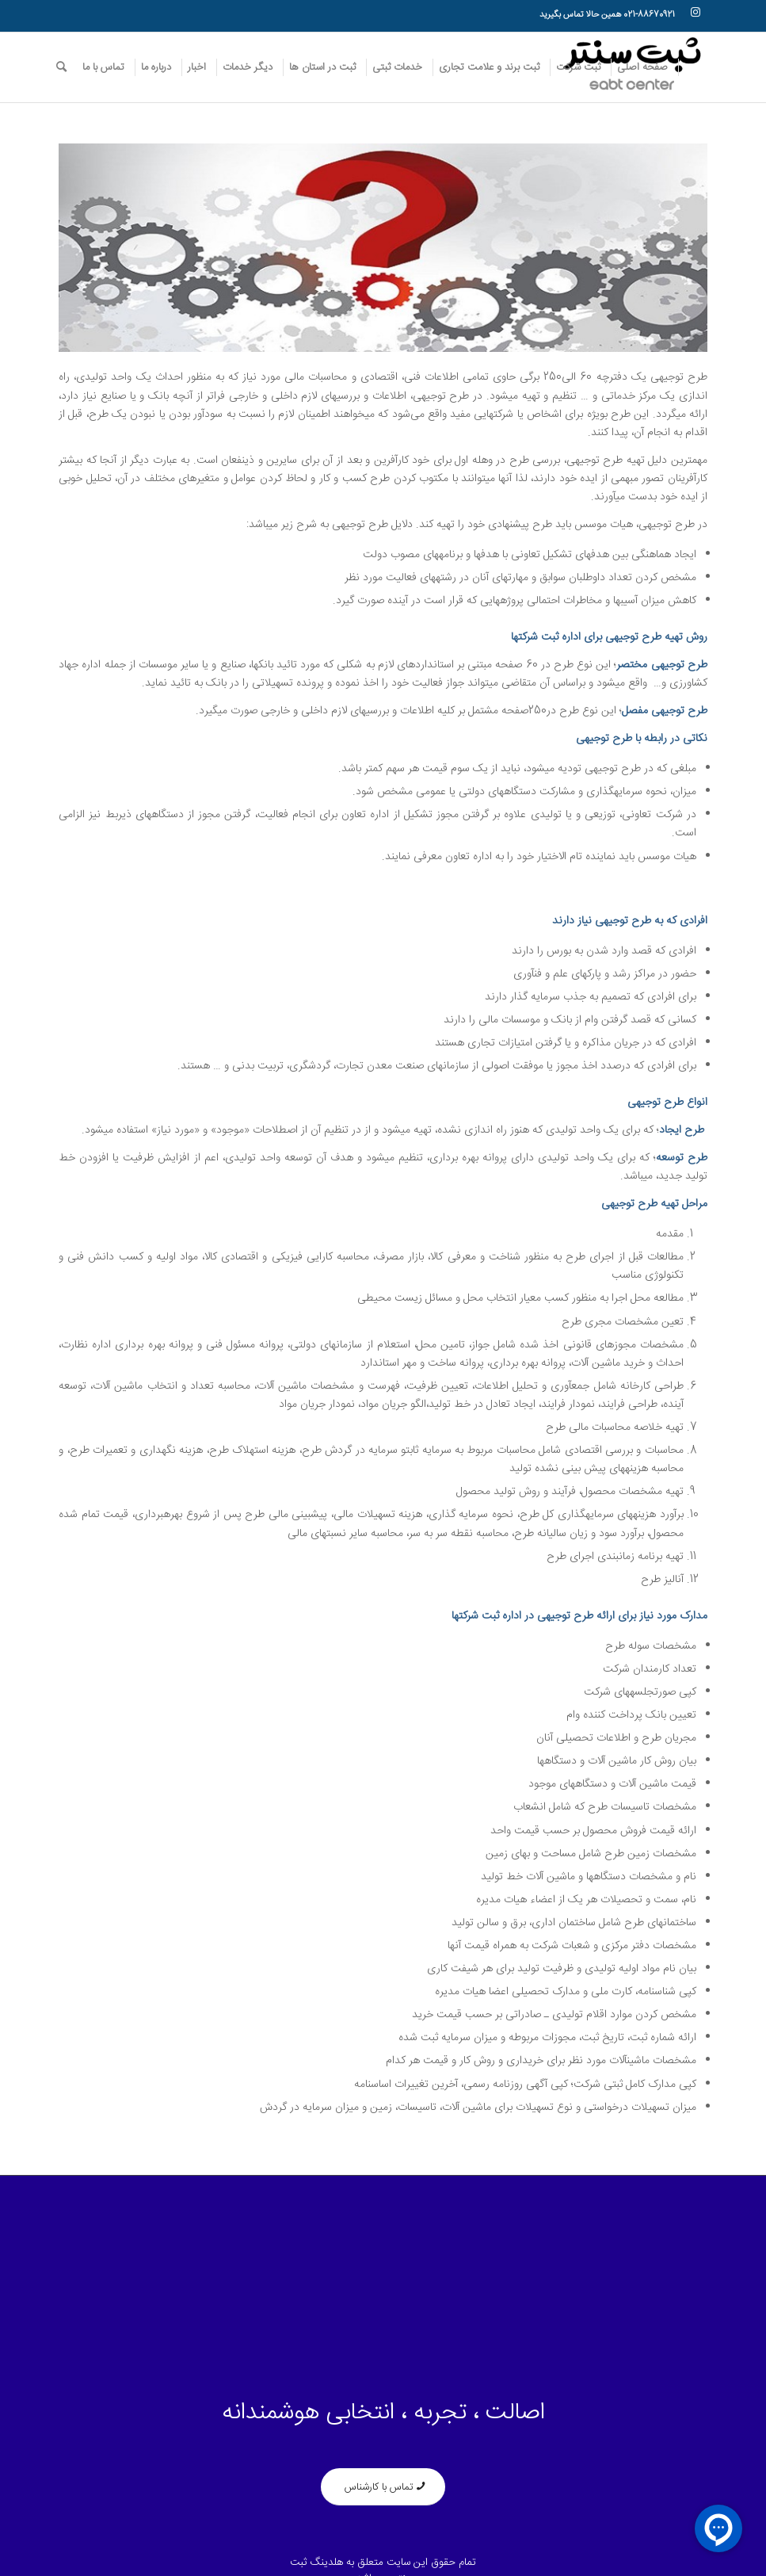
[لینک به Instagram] (695, 12)
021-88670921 (649, 15)
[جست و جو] (61, 67)
